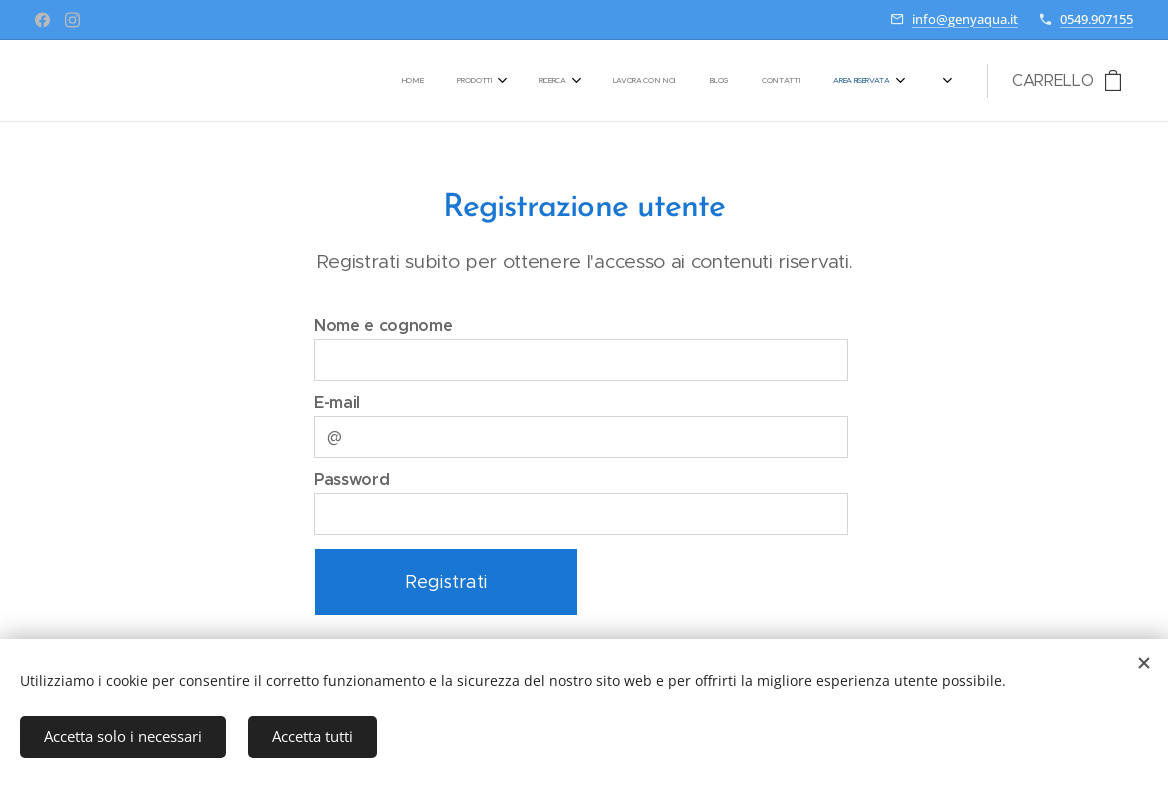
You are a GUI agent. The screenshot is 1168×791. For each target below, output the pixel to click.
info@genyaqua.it (965, 19)
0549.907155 (1096, 19)
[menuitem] (639, 81)
